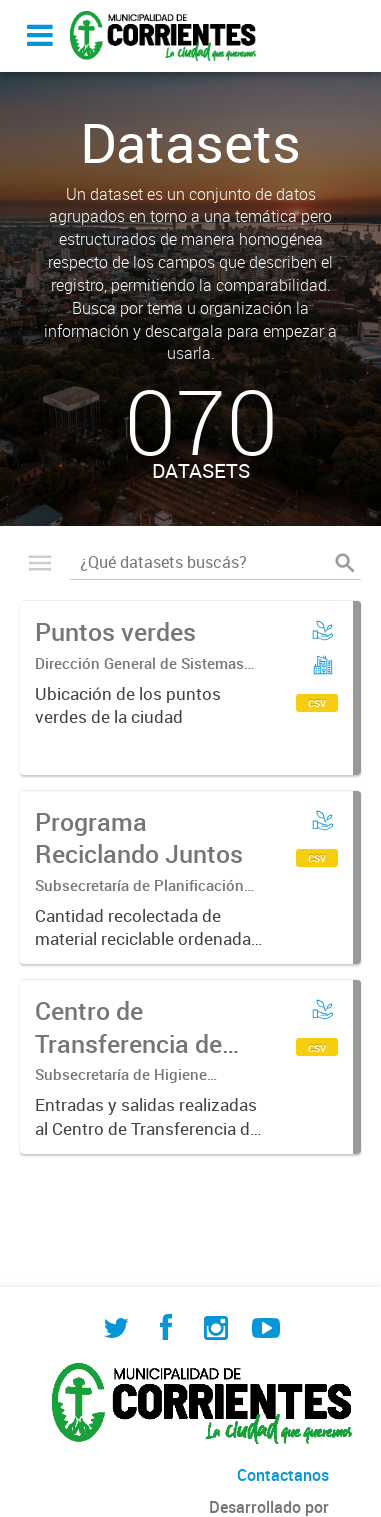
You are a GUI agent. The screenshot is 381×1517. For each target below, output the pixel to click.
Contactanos (283, 1475)
